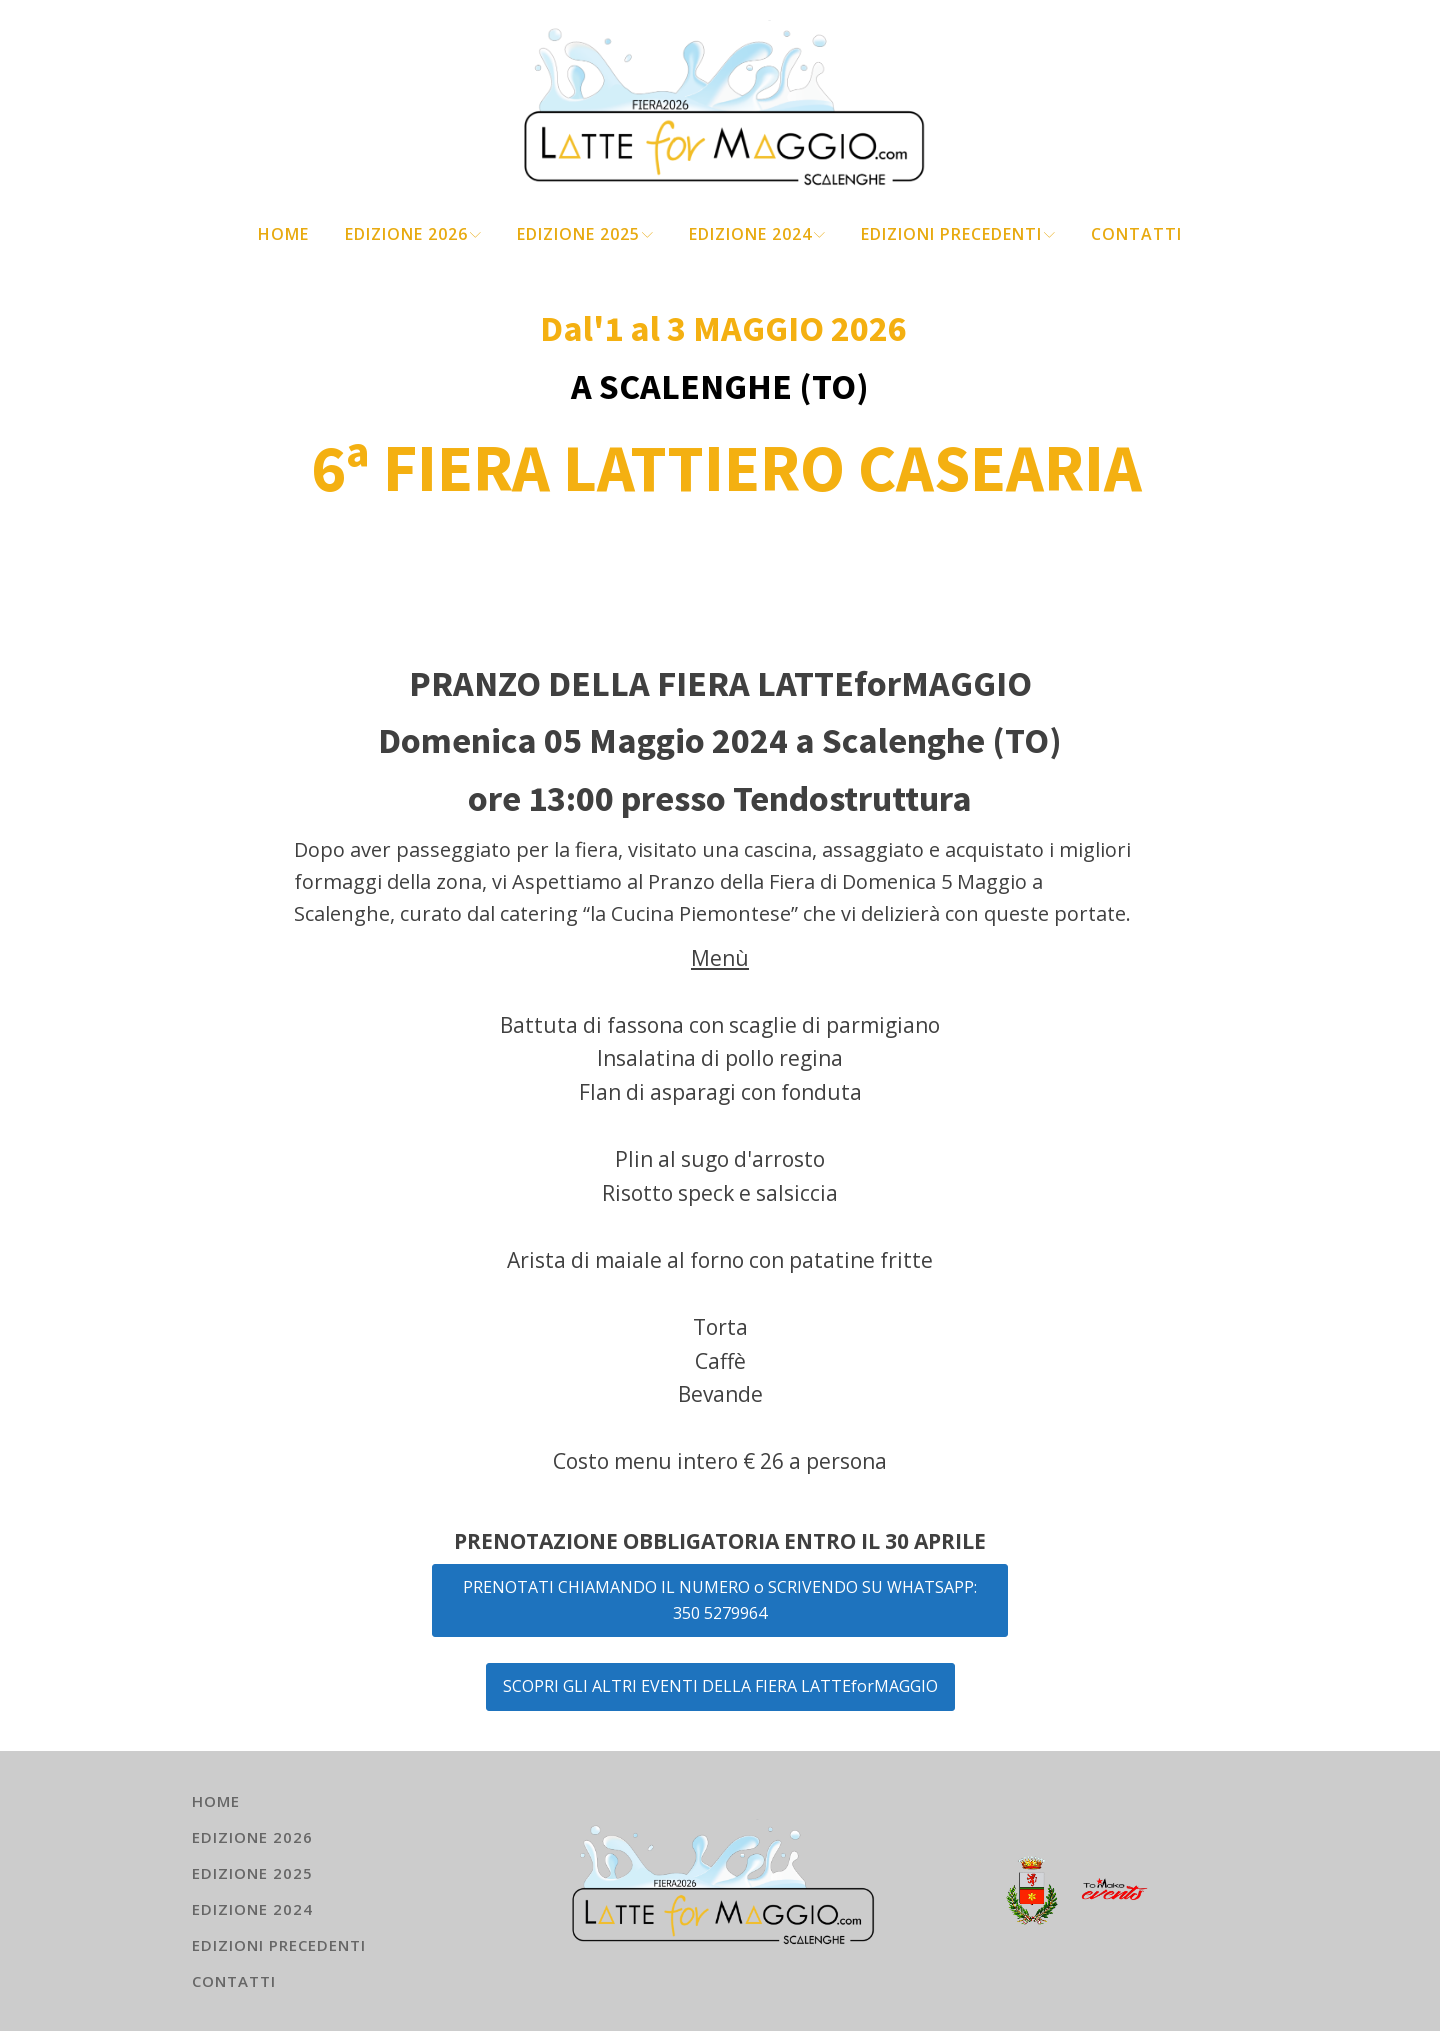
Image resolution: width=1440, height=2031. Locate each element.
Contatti (1136, 234)
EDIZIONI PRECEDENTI (958, 234)
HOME (283, 234)
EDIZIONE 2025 (585, 234)
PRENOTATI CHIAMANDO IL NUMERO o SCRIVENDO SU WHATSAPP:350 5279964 (720, 1600)
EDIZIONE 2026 (413, 234)
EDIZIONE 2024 (757, 234)
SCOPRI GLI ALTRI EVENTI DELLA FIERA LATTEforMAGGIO (720, 1686)
